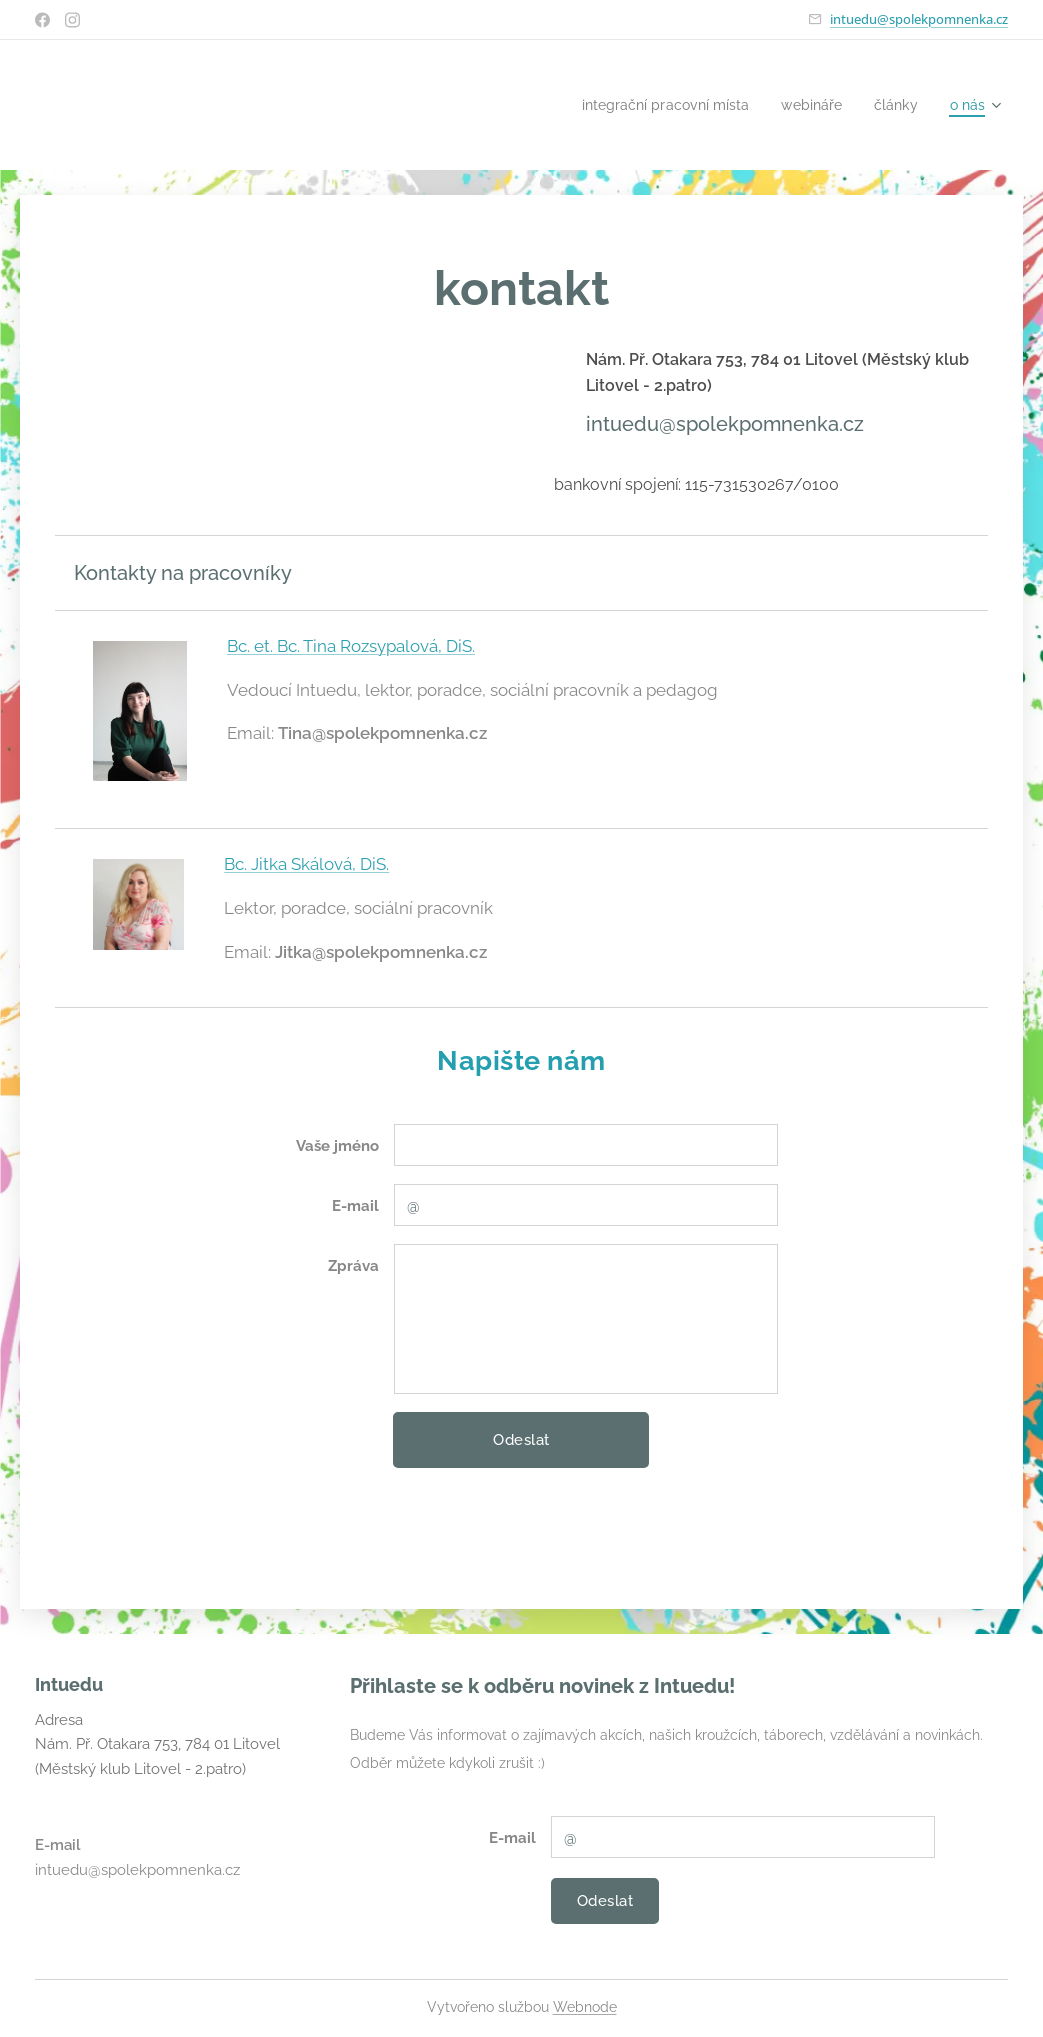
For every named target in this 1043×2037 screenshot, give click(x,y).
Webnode (585, 2007)
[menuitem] (651, 105)
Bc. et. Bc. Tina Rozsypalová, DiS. (351, 646)
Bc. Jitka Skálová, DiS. (306, 864)
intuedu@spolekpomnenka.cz (919, 19)
